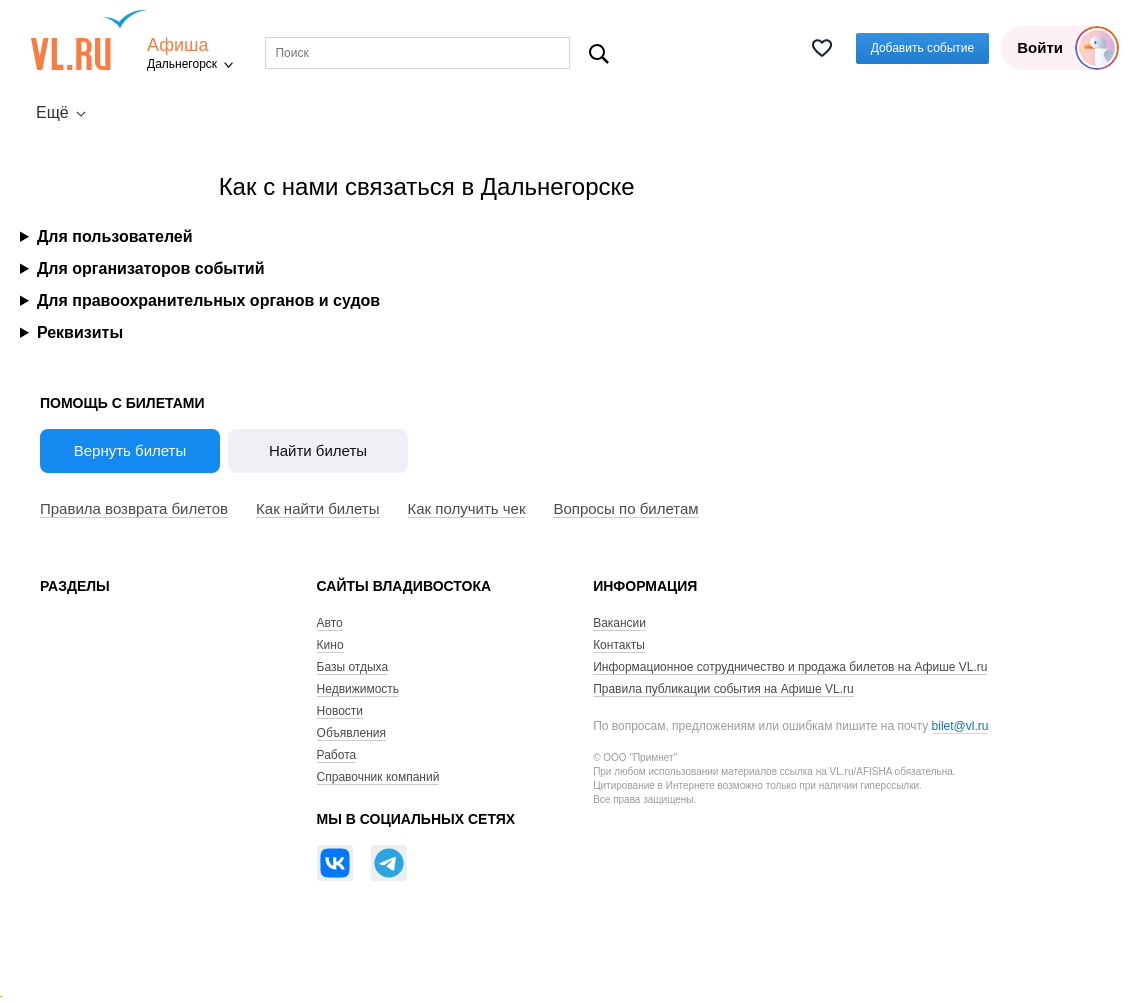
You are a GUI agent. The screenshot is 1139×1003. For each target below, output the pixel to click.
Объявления (351, 733)
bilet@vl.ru (960, 726)
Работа (337, 755)
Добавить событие (923, 48)
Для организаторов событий (151, 268)
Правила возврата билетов (134, 508)
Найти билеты (318, 450)
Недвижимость (358, 689)
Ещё (52, 112)
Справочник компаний (378, 777)
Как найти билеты (317, 508)
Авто (330, 623)
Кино (330, 645)
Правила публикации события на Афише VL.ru (723, 689)
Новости (340, 711)
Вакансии (619, 623)
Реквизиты (80, 332)
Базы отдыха (353, 667)
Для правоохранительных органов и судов (208, 300)
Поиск (599, 53)
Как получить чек (467, 508)
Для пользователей (115, 236)
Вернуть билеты (130, 450)
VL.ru (88, 40)
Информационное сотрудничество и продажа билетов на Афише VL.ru (790, 667)
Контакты (619, 645)
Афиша (178, 45)
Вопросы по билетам (625, 508)
